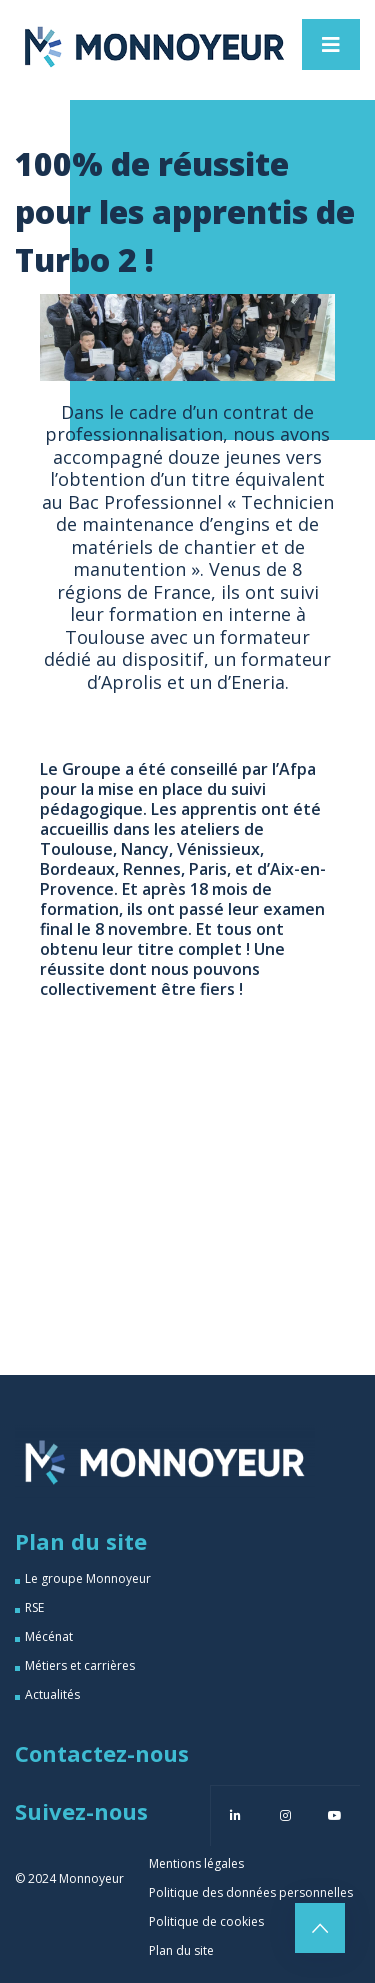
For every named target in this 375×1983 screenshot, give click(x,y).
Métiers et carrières (80, 1665)
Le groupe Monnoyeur (88, 1578)
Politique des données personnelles (251, 1892)
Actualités (52, 1694)
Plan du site (181, 1950)
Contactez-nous (102, 1753)
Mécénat (49, 1636)
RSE (34, 1607)
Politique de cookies (206, 1921)
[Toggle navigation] (331, 44)
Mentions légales (196, 1863)
